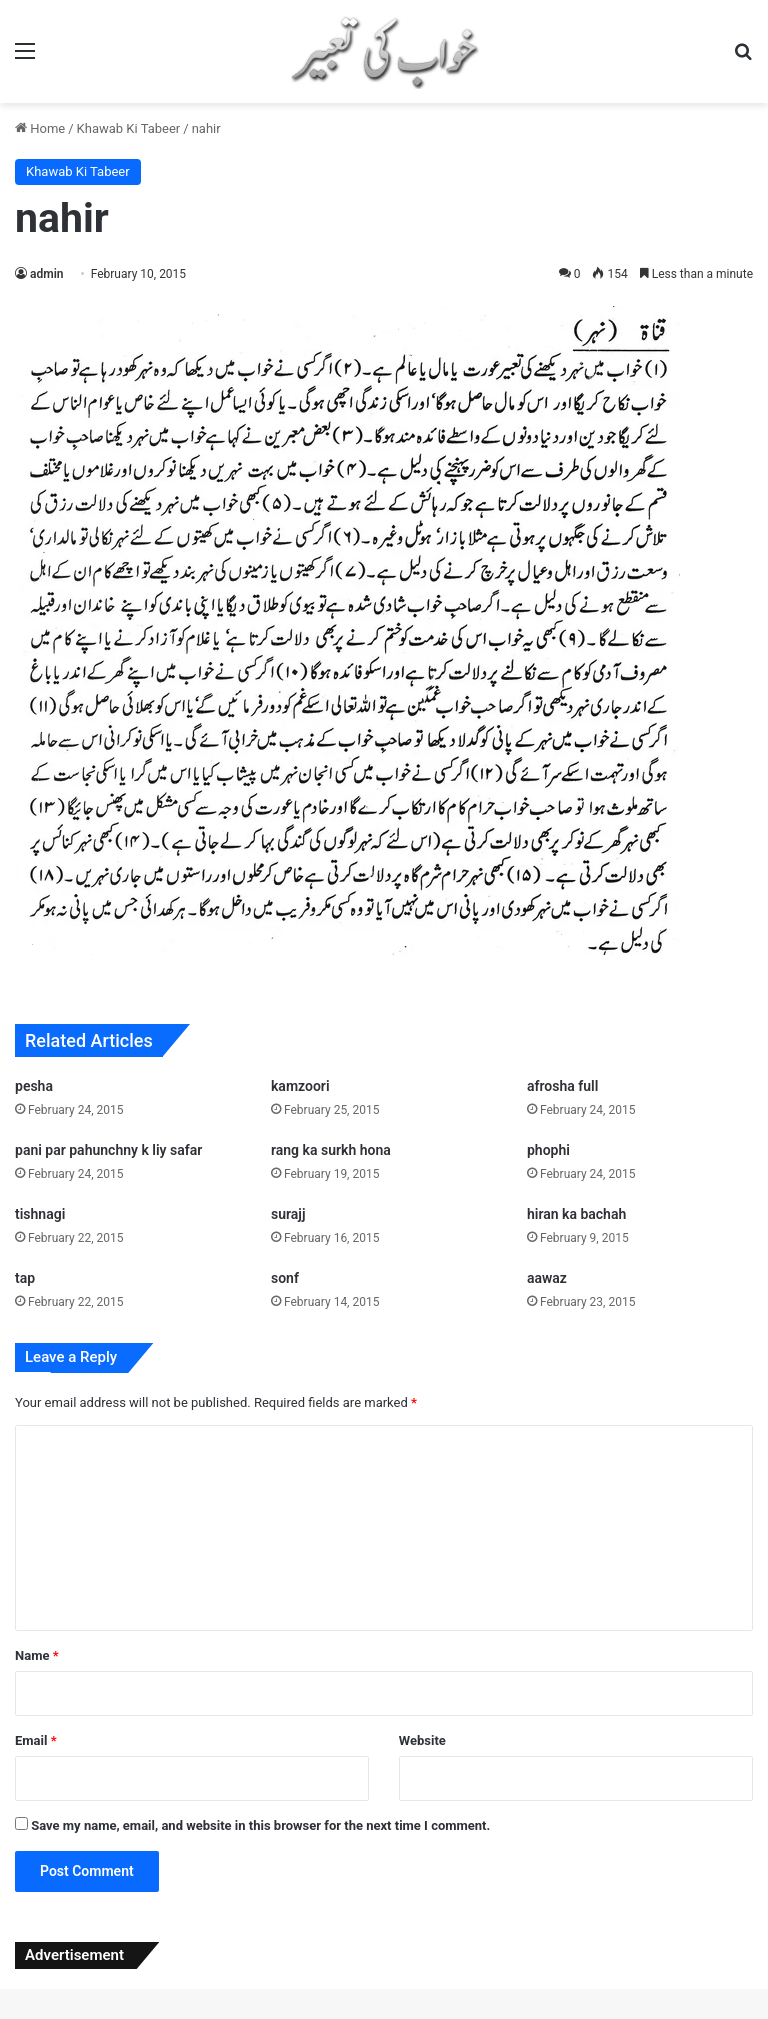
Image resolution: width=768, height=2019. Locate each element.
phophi (548, 1150)
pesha (34, 1086)
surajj (288, 1214)
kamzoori (300, 1086)
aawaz (547, 1278)
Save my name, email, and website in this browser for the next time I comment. (260, 1825)
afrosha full (562, 1086)
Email (36, 1740)
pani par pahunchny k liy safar (108, 1150)
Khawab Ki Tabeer (129, 128)
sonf (285, 1278)
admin (46, 274)
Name (37, 1655)
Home (40, 128)
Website (422, 1740)
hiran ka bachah (576, 1214)
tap (25, 1278)
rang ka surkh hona (331, 1150)
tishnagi (40, 1214)
